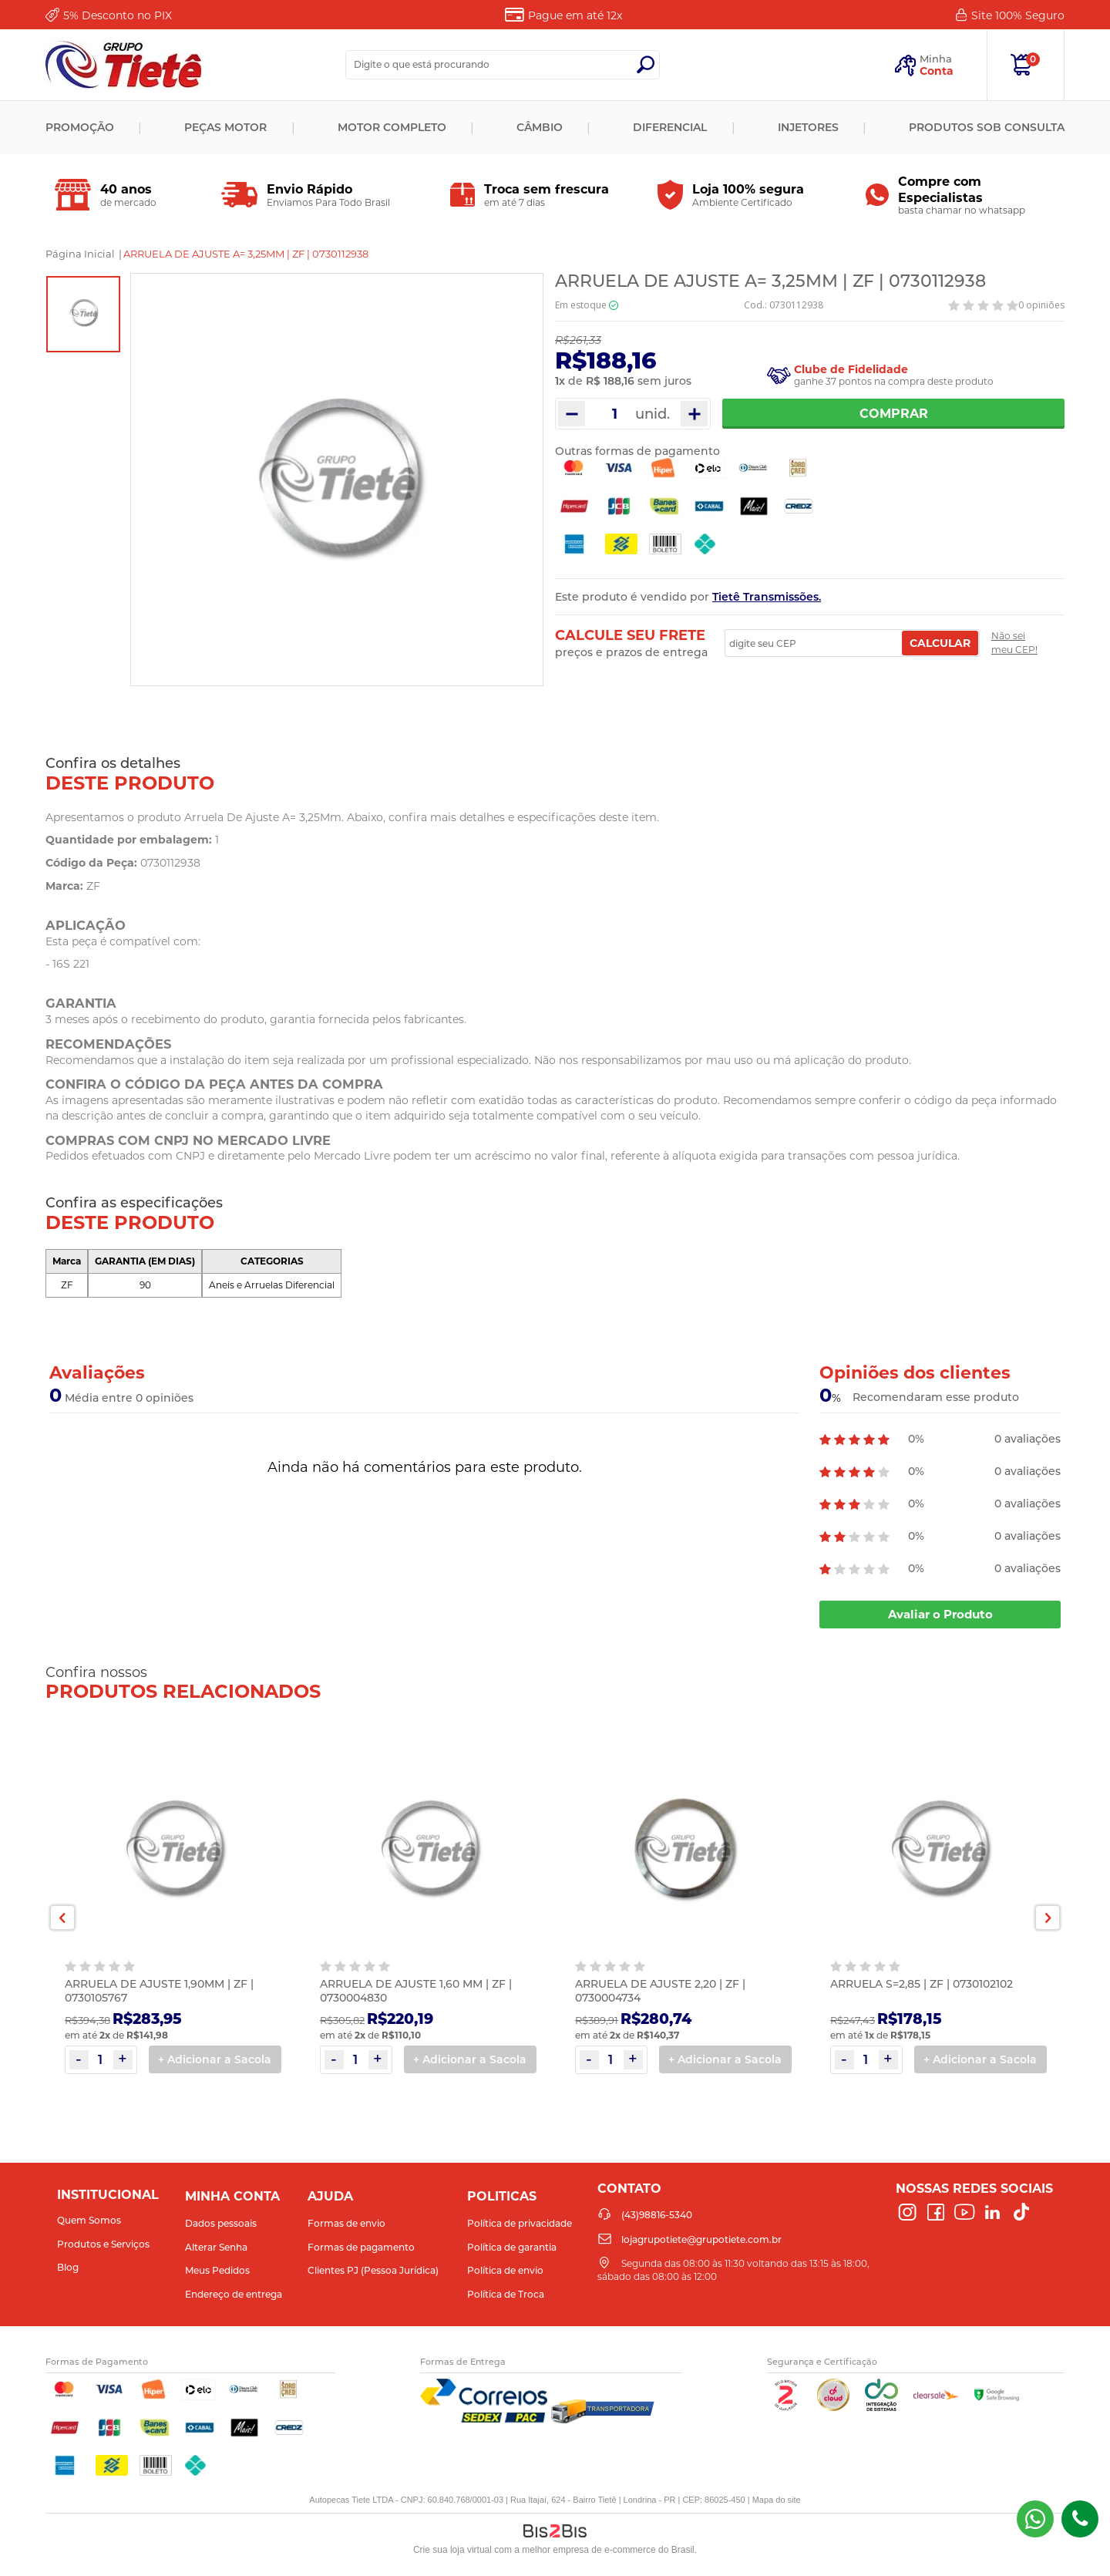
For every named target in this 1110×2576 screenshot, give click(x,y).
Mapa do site (776, 2499)
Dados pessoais (221, 2223)
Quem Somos (89, 2220)
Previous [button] (62, 1917)
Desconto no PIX (117, 15)
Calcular (940, 643)
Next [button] (1047, 1917)
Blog (68, 2267)
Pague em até (575, 15)
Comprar (893, 413)
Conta (937, 71)
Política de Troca (505, 2294)
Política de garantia (512, 2247)
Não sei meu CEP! (1014, 642)
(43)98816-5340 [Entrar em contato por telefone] (1079, 2518)
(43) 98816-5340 (1035, 2518)
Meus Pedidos (217, 2270)
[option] (83, 314)
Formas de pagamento (361, 2247)
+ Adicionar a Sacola (214, 2059)
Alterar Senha (216, 2247)
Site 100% (1018, 15)
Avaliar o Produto (940, 1614)
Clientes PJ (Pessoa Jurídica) (373, 2270)
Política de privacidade (519, 2223)
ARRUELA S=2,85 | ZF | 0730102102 (921, 1984)
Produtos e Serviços (103, 2244)
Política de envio (505, 2270)
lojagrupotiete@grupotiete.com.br (701, 2239)
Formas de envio (346, 2223)
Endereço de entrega (233, 2294)
